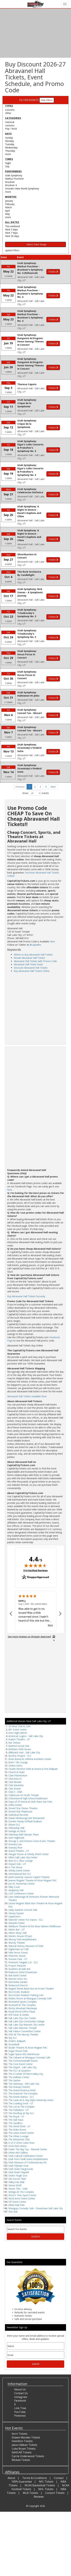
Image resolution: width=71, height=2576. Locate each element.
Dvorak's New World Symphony (22, 188)
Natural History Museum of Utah (25, 1933)
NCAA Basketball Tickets (40, 2473)
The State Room (17, 2117)
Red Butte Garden (18, 1969)
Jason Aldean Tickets (24, 2432)
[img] (35, 1553)
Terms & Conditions (34, 2465)
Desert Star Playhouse (20, 1798)
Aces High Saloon (17, 1720)
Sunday (9, 137)
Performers (13, 171)
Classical (9, 122)
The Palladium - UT (18, 2097)
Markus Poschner (14, 178)
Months (11, 196)
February (10, 204)
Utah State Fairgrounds (20, 2156)
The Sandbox (15, 2110)
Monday (9, 140)
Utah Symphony (13, 175)
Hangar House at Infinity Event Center (28, 1841)
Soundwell (13, 2031)
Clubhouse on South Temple (23, 1782)
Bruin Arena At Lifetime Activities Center (29, 1746)
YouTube (20, 2399)
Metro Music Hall (17, 1920)
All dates (12, 222)
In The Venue (15, 1854)
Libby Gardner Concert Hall (22, 1897)
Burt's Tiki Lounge (18, 1749)
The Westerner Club (19, 2126)
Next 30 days (12, 236)
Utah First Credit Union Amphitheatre (28, 2146)
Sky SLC (12, 2025)
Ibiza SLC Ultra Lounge (20, 1848)
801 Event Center (17, 1716)
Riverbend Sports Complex (22, 1989)
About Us (20, 2377)
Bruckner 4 (11, 185)
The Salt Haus (15, 2107)
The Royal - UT (16, 2103)
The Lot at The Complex (21, 2094)
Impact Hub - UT (17, 1851)
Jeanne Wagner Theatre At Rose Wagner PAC (32, 1867)
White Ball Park (16, 2192)
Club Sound (14, 1775)
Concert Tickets (55, 2480)
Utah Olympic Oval (18, 2153)
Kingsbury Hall (15, 1877)
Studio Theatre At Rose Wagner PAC (27, 2035)
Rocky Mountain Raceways (22, 1995)
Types (9, 105)
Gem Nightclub (16, 1825)
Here (52, 928)
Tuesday (9, 144)
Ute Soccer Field (17, 2166)
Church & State (16, 1759)
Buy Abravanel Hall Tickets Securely (26, 1283)
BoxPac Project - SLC (19, 1743)
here (9, 1177)
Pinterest (20, 2403)
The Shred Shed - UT (19, 2113)
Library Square (16, 1900)
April (7, 210)
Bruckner (10, 181)
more (8, 154)
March (8, 207)
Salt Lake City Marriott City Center (26, 2012)
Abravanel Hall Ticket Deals (28, 951)
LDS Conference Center (21, 1880)
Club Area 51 (15, 1766)
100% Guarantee (21, 2469)
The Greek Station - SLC (21, 2084)
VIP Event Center (17, 2189)
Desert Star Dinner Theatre (22, 1795)
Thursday (10, 150)
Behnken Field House (19, 1736)
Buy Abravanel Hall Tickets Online (32, 958)
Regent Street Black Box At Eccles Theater (31, 1976)
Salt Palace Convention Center (24, 2018)
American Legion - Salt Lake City (25, 1723)
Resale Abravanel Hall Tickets (29, 945)
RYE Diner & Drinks (18, 2002)
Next (53, 774)
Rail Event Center (17, 1962)
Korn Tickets (19, 2421)
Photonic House (17, 1943)
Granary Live (15, 1831)
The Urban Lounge (18, 2123)
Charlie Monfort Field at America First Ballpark (33, 1756)
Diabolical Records (18, 1802)
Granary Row (15, 1834)
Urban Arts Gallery (18, 2139)
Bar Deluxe (14, 1730)
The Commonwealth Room (23, 2048)
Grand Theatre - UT (18, 1838)
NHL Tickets (45, 2476)
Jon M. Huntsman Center (21, 1871)
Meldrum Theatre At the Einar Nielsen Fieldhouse (34, 1913)
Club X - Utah (15, 1779)
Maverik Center (16, 1910)
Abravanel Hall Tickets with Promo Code (35, 948)
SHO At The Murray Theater (23, 2021)
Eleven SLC (14, 1812)
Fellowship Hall (16, 1815)
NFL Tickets (46, 2469)
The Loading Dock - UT (20, 2090)
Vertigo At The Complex (21, 2179)
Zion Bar (13, 2199)
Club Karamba (15, 1772)
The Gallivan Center (18, 2064)
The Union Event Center (21, 2120)
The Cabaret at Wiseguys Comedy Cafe (29, 2044)
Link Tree (20, 2395)
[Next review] (60, 1601)
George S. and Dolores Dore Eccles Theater (31, 1828)
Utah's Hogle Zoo (17, 2162)
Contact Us (21, 2380)
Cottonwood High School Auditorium (28, 1785)
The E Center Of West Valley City (25, 2061)
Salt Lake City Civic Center (22, 2005)
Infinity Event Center (19, 1857)
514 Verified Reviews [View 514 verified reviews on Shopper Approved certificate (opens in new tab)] (35, 1557)
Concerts (10, 109)
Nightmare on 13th (18, 1936)
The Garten (14, 2067)
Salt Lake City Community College (26, 2008)
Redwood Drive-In (18, 1972)
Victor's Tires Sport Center (22, 2182)
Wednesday (11, 147)
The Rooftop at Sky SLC (21, 2100)
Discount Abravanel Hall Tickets (31, 955)
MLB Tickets (30, 2480)
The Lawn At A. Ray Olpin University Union (30, 2087)
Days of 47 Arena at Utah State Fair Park (30, 1789)
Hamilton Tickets (22, 2428)
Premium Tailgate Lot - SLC (23, 1949)
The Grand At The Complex (22, 2080)
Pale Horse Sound (18, 1939)
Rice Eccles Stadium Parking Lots (26, 1982)
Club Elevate (14, 1769)
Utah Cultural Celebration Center (25, 2143)
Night (8, 163)
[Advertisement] (34, 996)
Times (9, 159)
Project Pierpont (17, 1953)
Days (8, 133)
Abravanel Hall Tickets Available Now (27, 1383)
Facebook (20, 2388)
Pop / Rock (11, 128)
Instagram (20, 2384)
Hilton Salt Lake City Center (22, 1844)
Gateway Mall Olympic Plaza (23, 1821)
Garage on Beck (17, 1818)
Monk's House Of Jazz (20, 1923)
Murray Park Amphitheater (22, 1926)
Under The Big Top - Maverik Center (27, 2136)
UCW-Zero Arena (17, 2133)
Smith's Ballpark (16, 2028)
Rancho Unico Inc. (18, 1966)
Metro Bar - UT (16, 1916)
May (7, 213)
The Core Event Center (20, 2051)
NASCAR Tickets (22, 2440)
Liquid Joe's (14, 1903)
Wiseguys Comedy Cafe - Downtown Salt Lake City (35, 2195)
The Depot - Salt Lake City (22, 2054)
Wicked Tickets (21, 2447)
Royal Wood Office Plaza (21, 1998)
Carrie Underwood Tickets (28, 2443)
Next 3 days (11, 229)
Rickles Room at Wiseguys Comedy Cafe (30, 1985)
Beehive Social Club (18, 1733)
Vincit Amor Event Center (21, 2185)
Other (8, 113)
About (11, 2465)
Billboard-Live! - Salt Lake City (24, 1739)
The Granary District (19, 2074)
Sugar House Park (18, 2038)
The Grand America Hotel (22, 2077)
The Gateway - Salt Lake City (23, 2071)
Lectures (9, 125)
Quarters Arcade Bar (19, 1956)
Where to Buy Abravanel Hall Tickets (33, 941)
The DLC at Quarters (19, 2057)
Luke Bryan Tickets (24, 2436)
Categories (13, 118)
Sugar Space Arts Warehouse (23, 2041)
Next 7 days (11, 232)
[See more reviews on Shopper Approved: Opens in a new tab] (29, 1624)
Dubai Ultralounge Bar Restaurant (26, 1805)
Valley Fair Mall (16, 2169)
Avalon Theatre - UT (19, 1726)
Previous (20, 774)
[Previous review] (11, 1601)
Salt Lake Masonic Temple (22, 2015)
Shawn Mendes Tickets (26, 2424)
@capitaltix (35, 932)
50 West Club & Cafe (19, 1713)
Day (7, 166)
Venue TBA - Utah (18, 2176)
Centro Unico (15, 1753)
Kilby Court (14, 1874)
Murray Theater (16, 1930)
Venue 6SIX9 (15, 2172)
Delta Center (15, 1792)
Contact (59, 2465)
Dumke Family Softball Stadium (25, 1808)
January (9, 200)
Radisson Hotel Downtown (22, 1959)
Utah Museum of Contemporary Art (27, 2149)
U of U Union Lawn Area (21, 2130)
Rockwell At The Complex (22, 1992)
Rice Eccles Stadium (19, 1979)
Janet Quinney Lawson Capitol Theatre (29, 1864)
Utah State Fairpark (18, 2159)
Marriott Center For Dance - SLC (25, 1907)
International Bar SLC (19, 1861)
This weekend (12, 226)
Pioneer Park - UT (17, 1946)
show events (35, 780)
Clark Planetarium (17, 1762)
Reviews (39, 2484)
